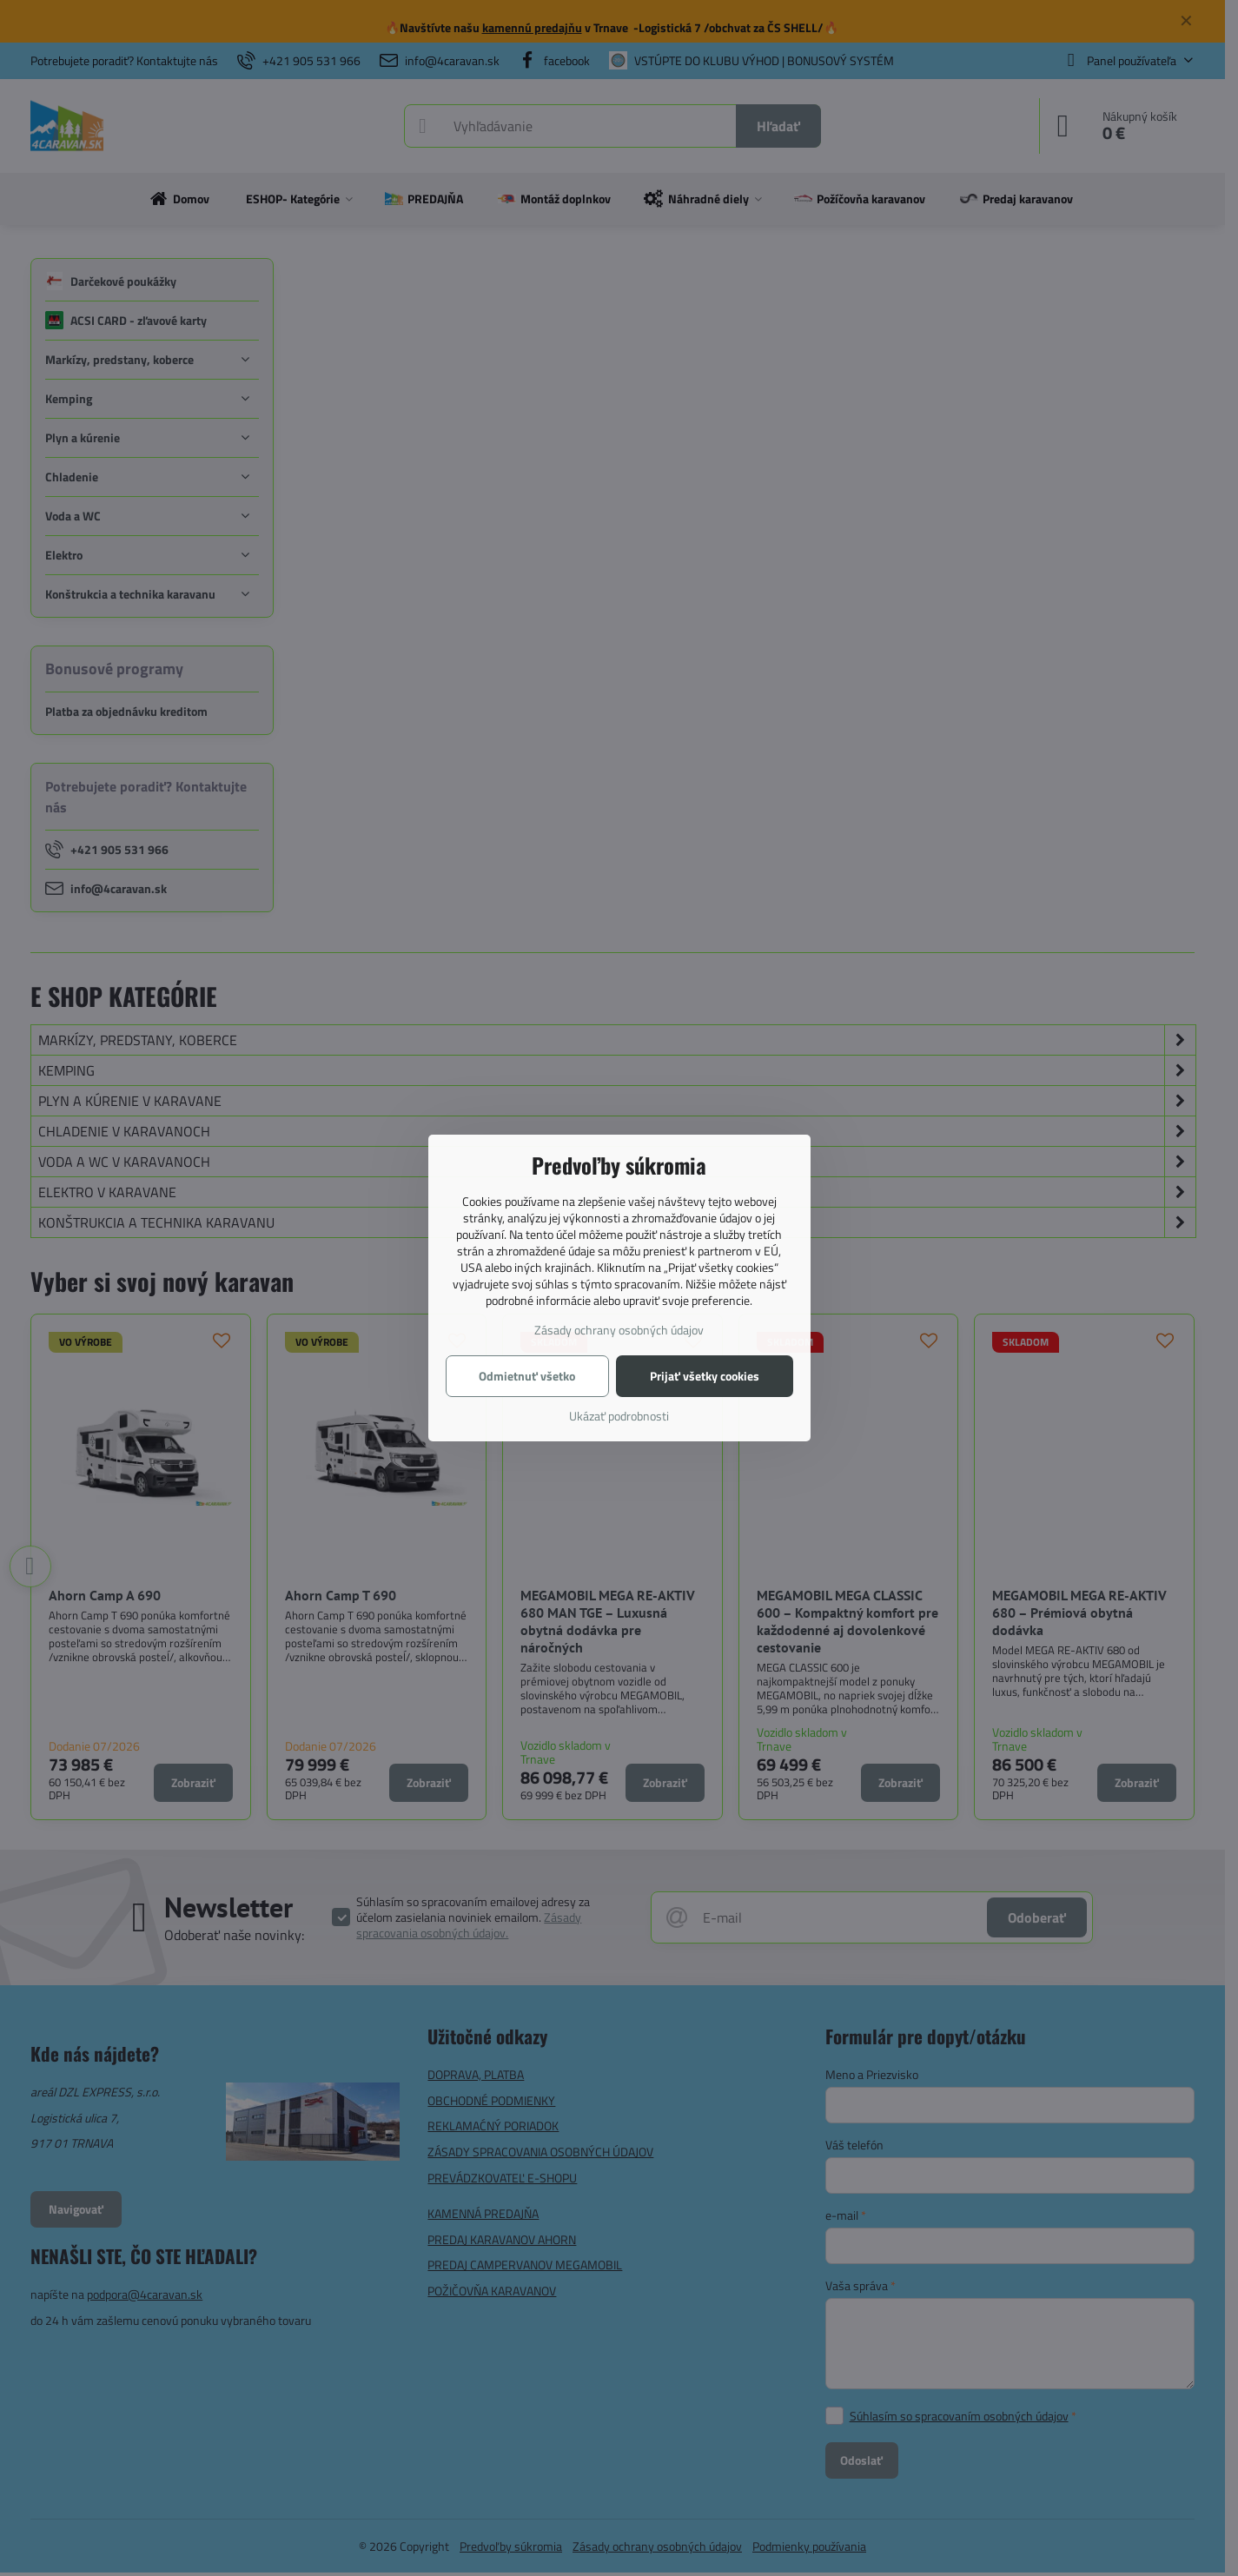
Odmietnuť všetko (527, 1376)
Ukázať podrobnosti (619, 1415)
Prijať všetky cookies (704, 1376)
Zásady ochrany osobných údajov (619, 1330)
